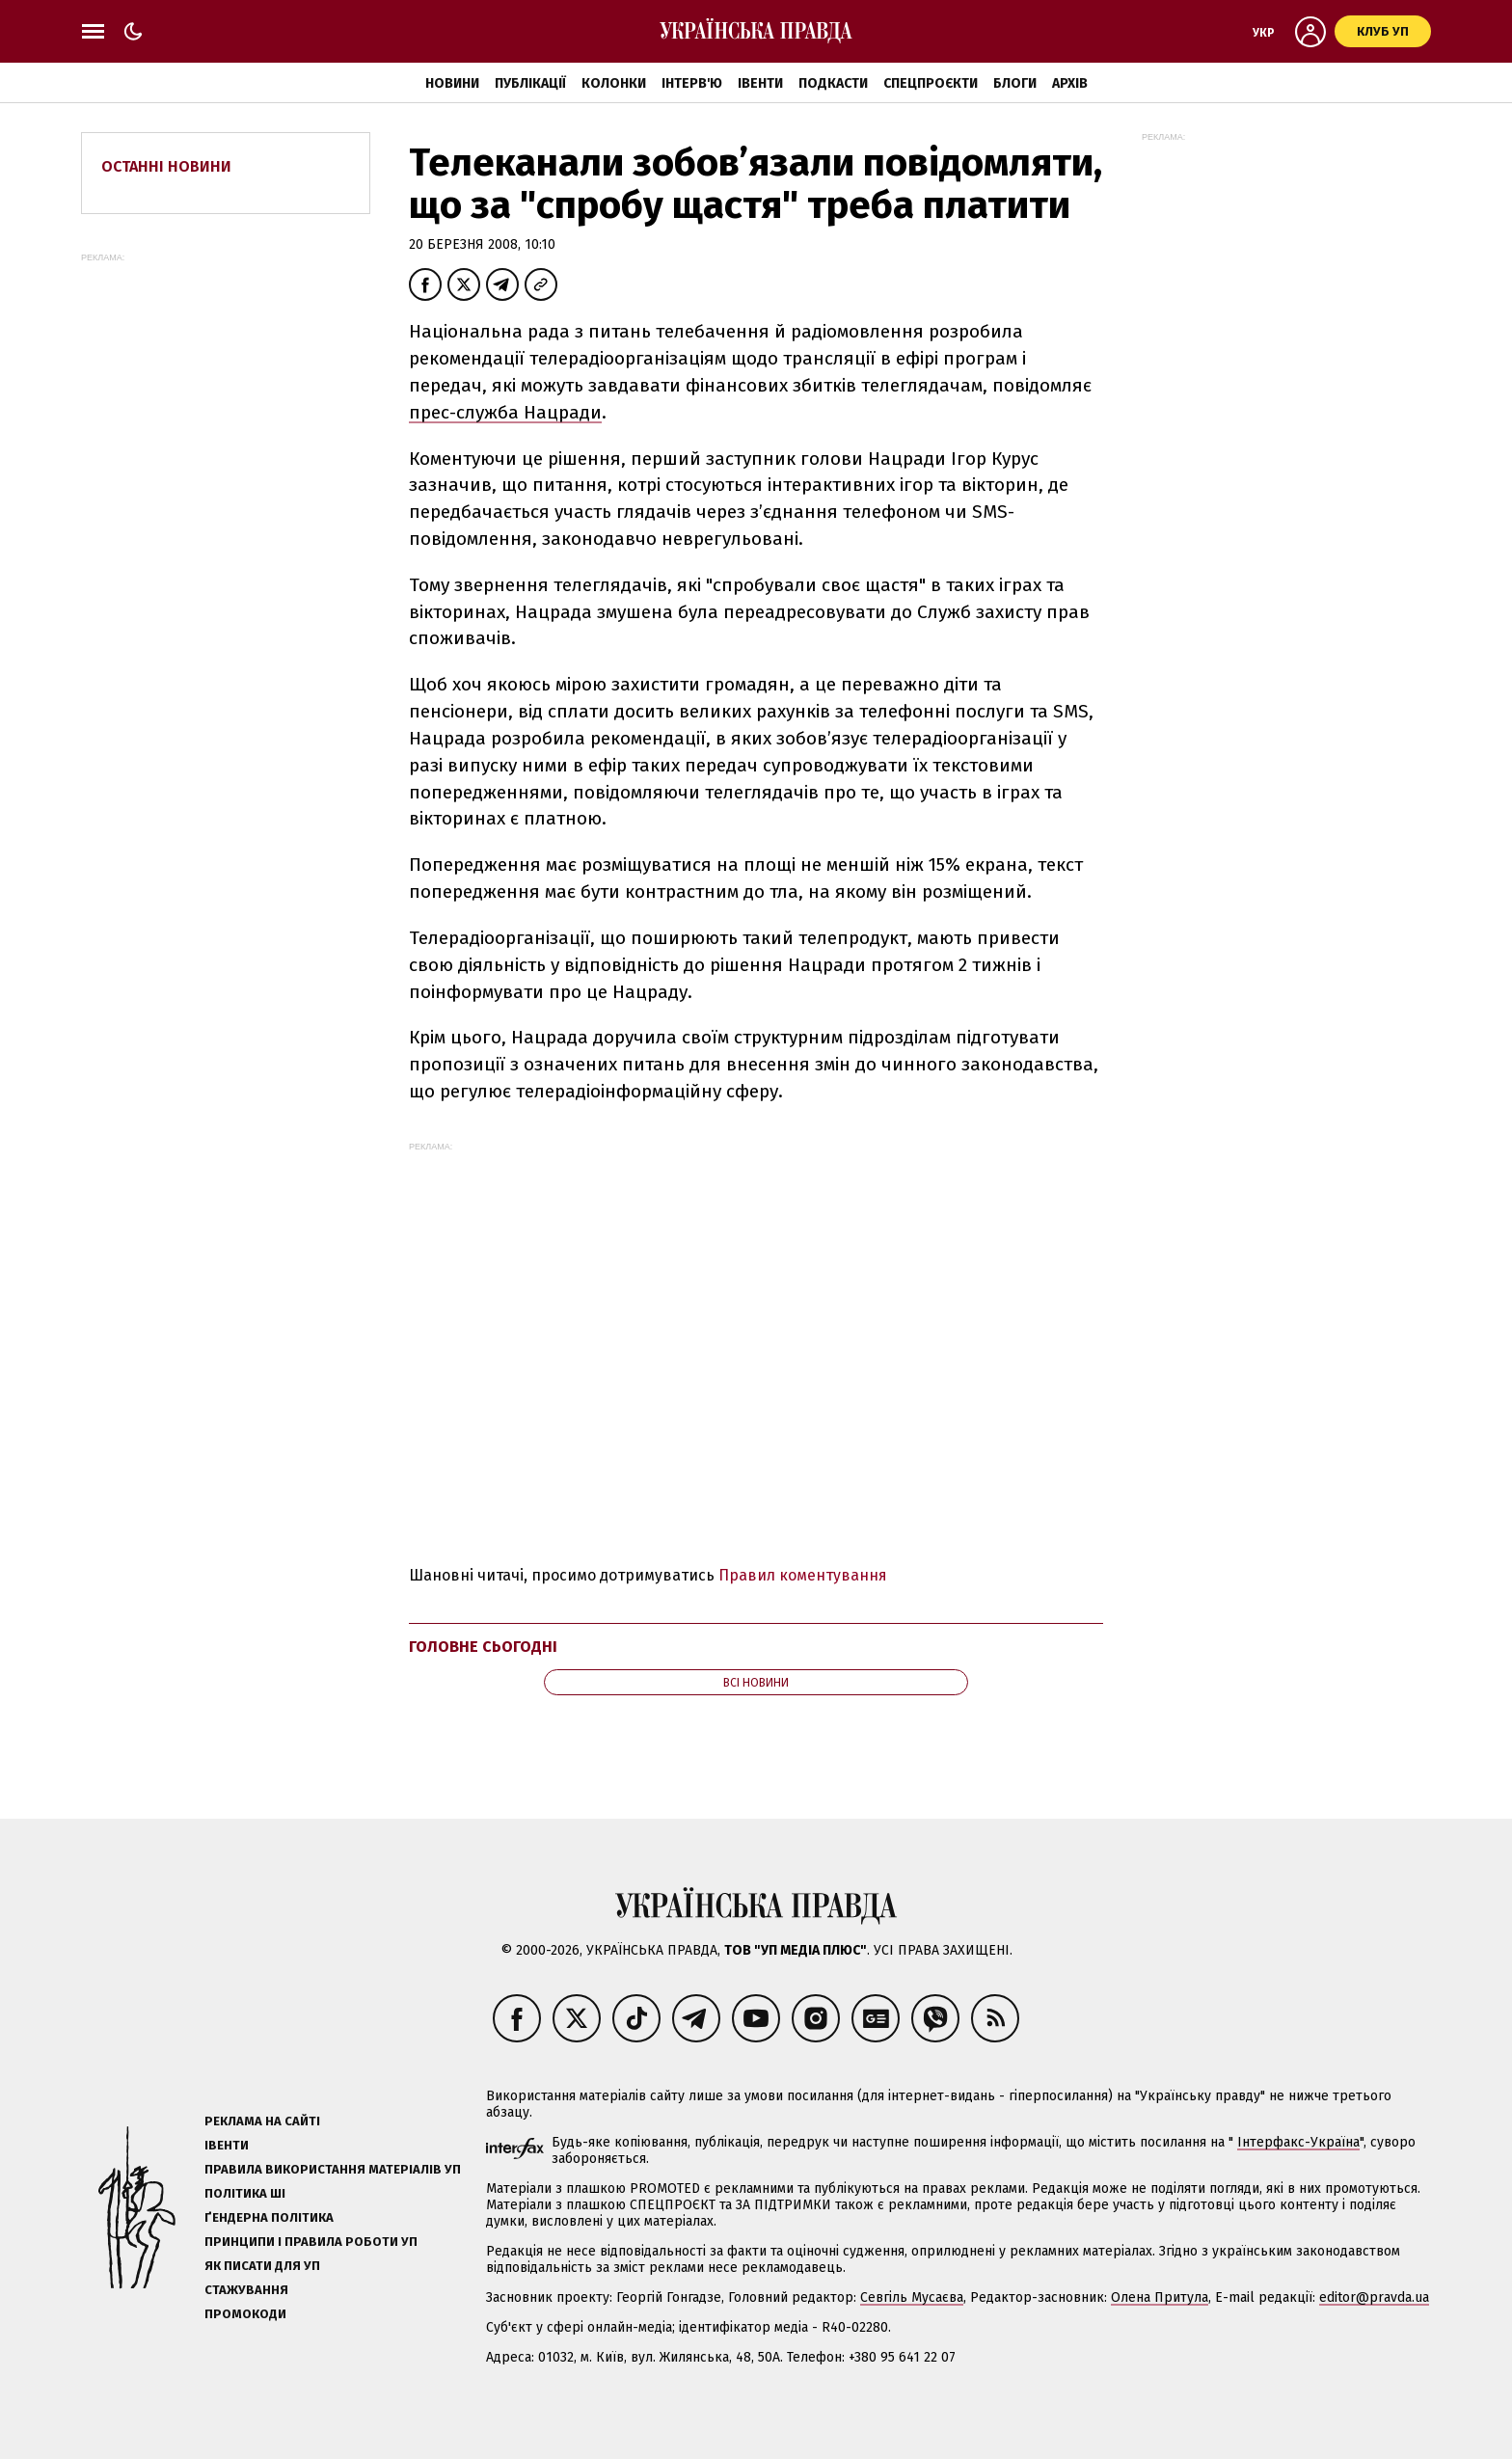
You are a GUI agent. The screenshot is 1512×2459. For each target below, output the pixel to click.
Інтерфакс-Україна (1298, 2142)
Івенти (760, 83)
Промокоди (245, 2314)
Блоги (1015, 83)
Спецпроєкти (930, 83)
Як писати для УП (262, 2265)
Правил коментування (802, 1575)
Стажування (246, 2290)
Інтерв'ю (692, 83)
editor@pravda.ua (1374, 2297)
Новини (452, 83)
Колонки (613, 83)
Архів (1070, 83)
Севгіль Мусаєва (911, 2297)
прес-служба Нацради (505, 412)
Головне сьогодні (483, 1646)
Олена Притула (1159, 2297)
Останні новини (166, 166)
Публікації (530, 83)
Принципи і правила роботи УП (311, 2241)
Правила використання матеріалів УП (332, 2169)
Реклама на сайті (262, 2121)
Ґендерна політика (269, 2217)
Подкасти (833, 83)
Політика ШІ (244, 2193)
